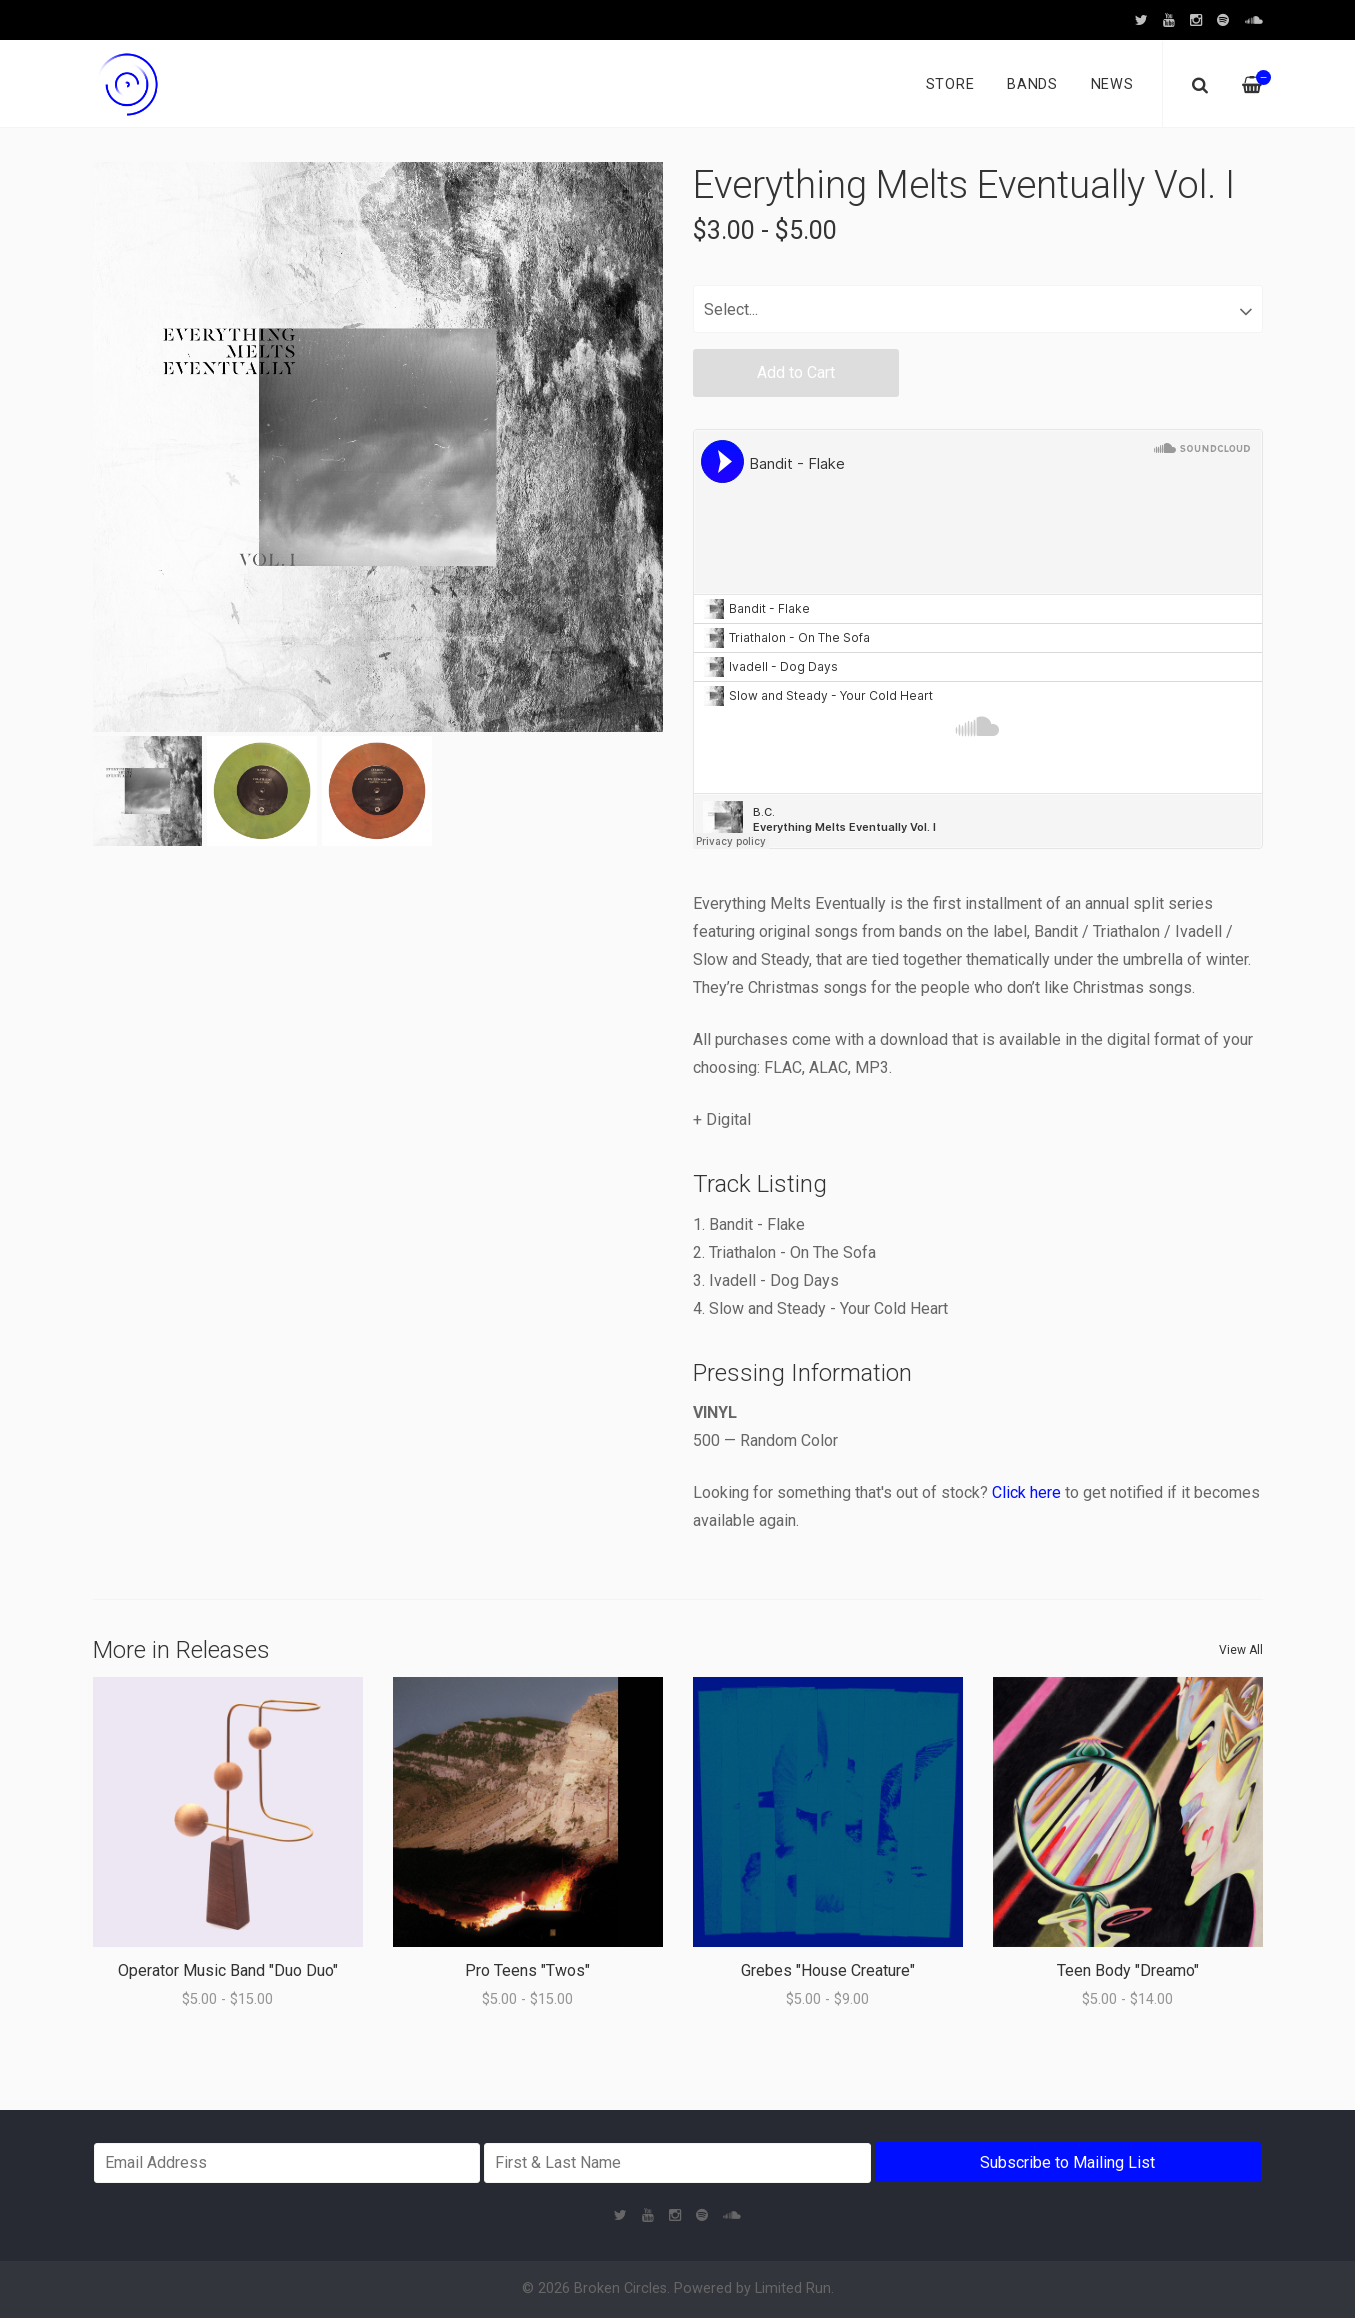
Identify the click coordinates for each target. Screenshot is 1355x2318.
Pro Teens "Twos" (527, 1970)
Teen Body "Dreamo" (1128, 1970)
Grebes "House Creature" (828, 1970)
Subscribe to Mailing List (1067, 2162)
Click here (1026, 1492)
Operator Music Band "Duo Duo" (228, 1970)
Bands (1032, 85)
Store (950, 85)
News (1112, 85)
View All (1241, 1650)
